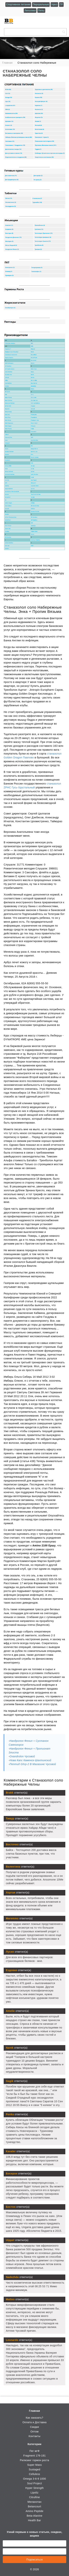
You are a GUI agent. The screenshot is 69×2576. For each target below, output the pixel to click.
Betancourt (34, 2506)
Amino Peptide (34, 2511)
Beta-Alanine (34, 2515)
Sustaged (34, 2469)
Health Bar (34, 2520)
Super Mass (34, 2464)
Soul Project (34, 2483)
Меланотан (35, 2501)
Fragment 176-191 (34, 2455)
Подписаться (34, 2559)
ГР (61, 4)
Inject (54, 4)
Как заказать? (34, 2417)
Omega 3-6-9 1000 (34, 2478)
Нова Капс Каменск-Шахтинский (30, 1760)
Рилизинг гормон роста (34, 2460)
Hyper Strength (34, 2487)
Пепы (41, 10)
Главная (34, 2410)
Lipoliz (34, 2492)
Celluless (34, 2474)
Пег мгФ (34, 2450)
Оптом (34, 2431)
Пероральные (41, 4)
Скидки (34, 2426)
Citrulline (34, 2497)
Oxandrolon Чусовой (22, 1756)
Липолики (30, 10)
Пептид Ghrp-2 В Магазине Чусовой (33, 1764)
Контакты (34, 2436)
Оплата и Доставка (34, 2422)
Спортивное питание (18, 4)
